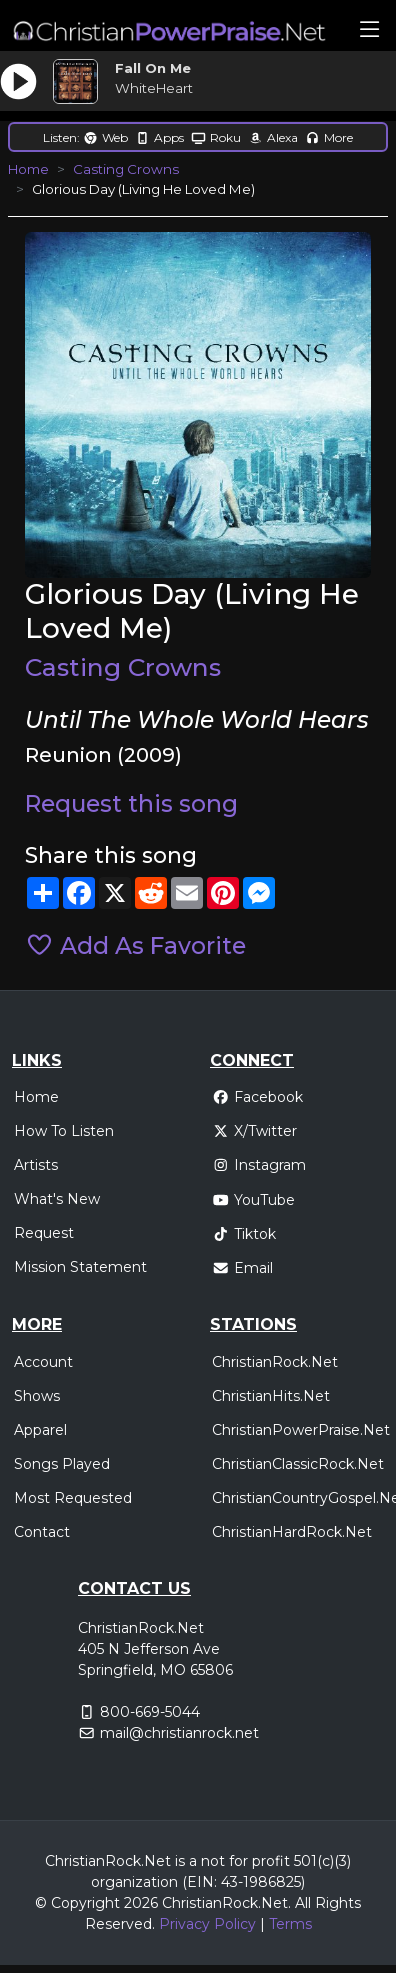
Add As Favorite (135, 946)
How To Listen (64, 1131)
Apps (159, 137)
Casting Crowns (126, 169)
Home (28, 169)
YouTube (253, 1200)
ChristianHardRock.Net (292, 1532)
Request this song (131, 804)
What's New (57, 1199)
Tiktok (244, 1234)
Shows (37, 1396)
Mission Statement (80, 1267)
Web (105, 137)
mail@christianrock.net (179, 1733)
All (303, 1903)
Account (43, 1362)
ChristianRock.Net (275, 1362)
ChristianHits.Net (271, 1396)
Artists (36, 1165)
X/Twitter (254, 1131)
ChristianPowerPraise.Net (301, 1430)
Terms (290, 1924)
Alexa (273, 137)
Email (242, 1268)
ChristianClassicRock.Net (298, 1464)
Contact (42, 1532)
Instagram (259, 1165)
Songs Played (62, 1464)
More (329, 137)
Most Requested (73, 1498)
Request (44, 1233)
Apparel (40, 1430)
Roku (216, 137)
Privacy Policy (207, 1924)
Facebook (257, 1097)
